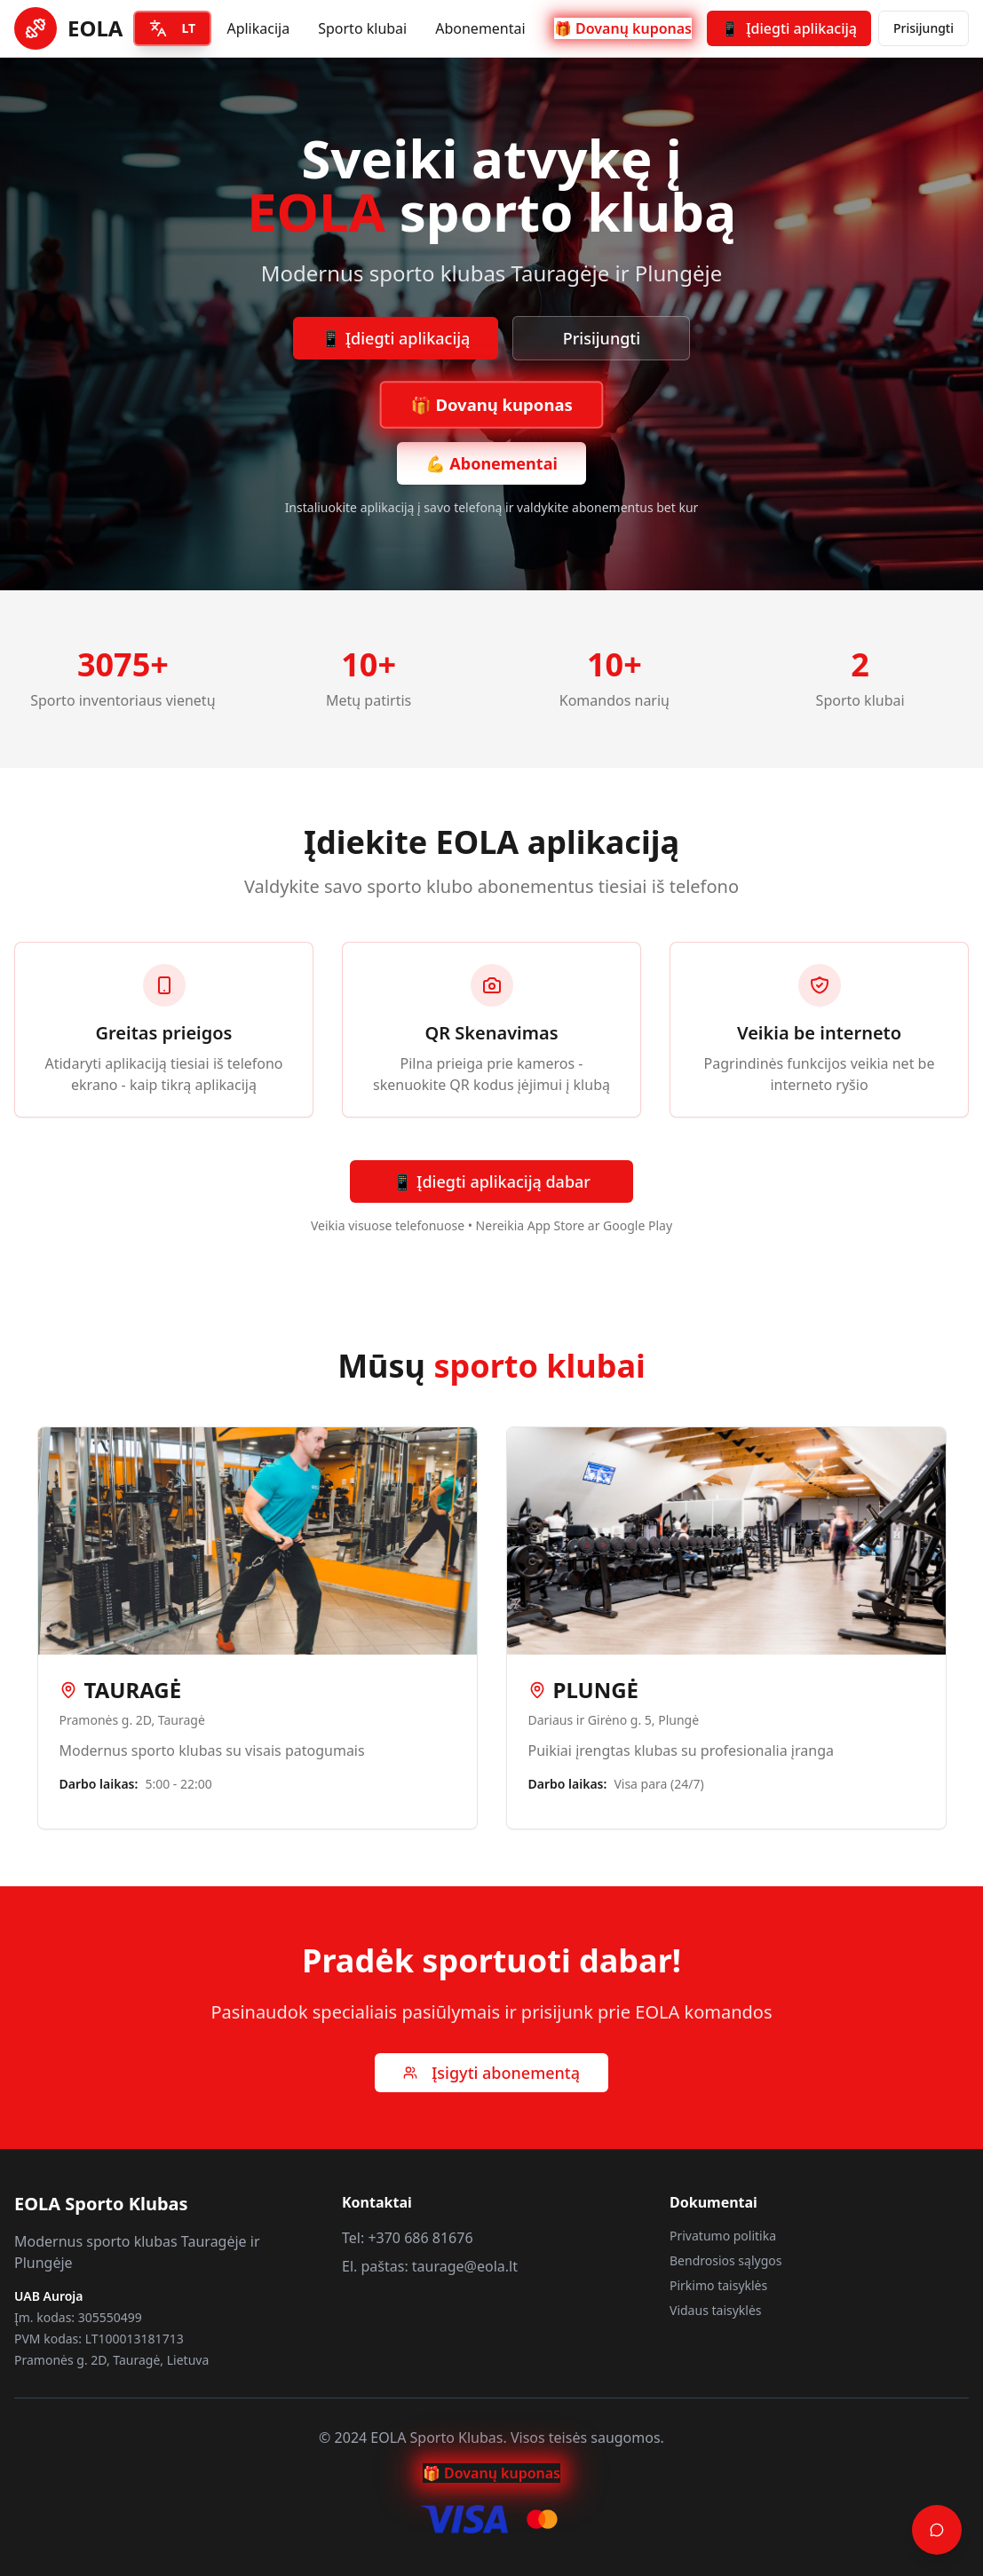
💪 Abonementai (491, 463)
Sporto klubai (362, 28)
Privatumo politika (723, 2235)
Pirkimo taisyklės (718, 2285)
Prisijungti (923, 28)
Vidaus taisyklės (716, 2310)
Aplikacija (257, 28)
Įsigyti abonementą (491, 2072)
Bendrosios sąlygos (725, 2260)
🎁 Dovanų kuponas (622, 29)
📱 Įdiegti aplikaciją (396, 338)
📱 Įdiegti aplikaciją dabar (491, 1181)
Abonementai (480, 28)
